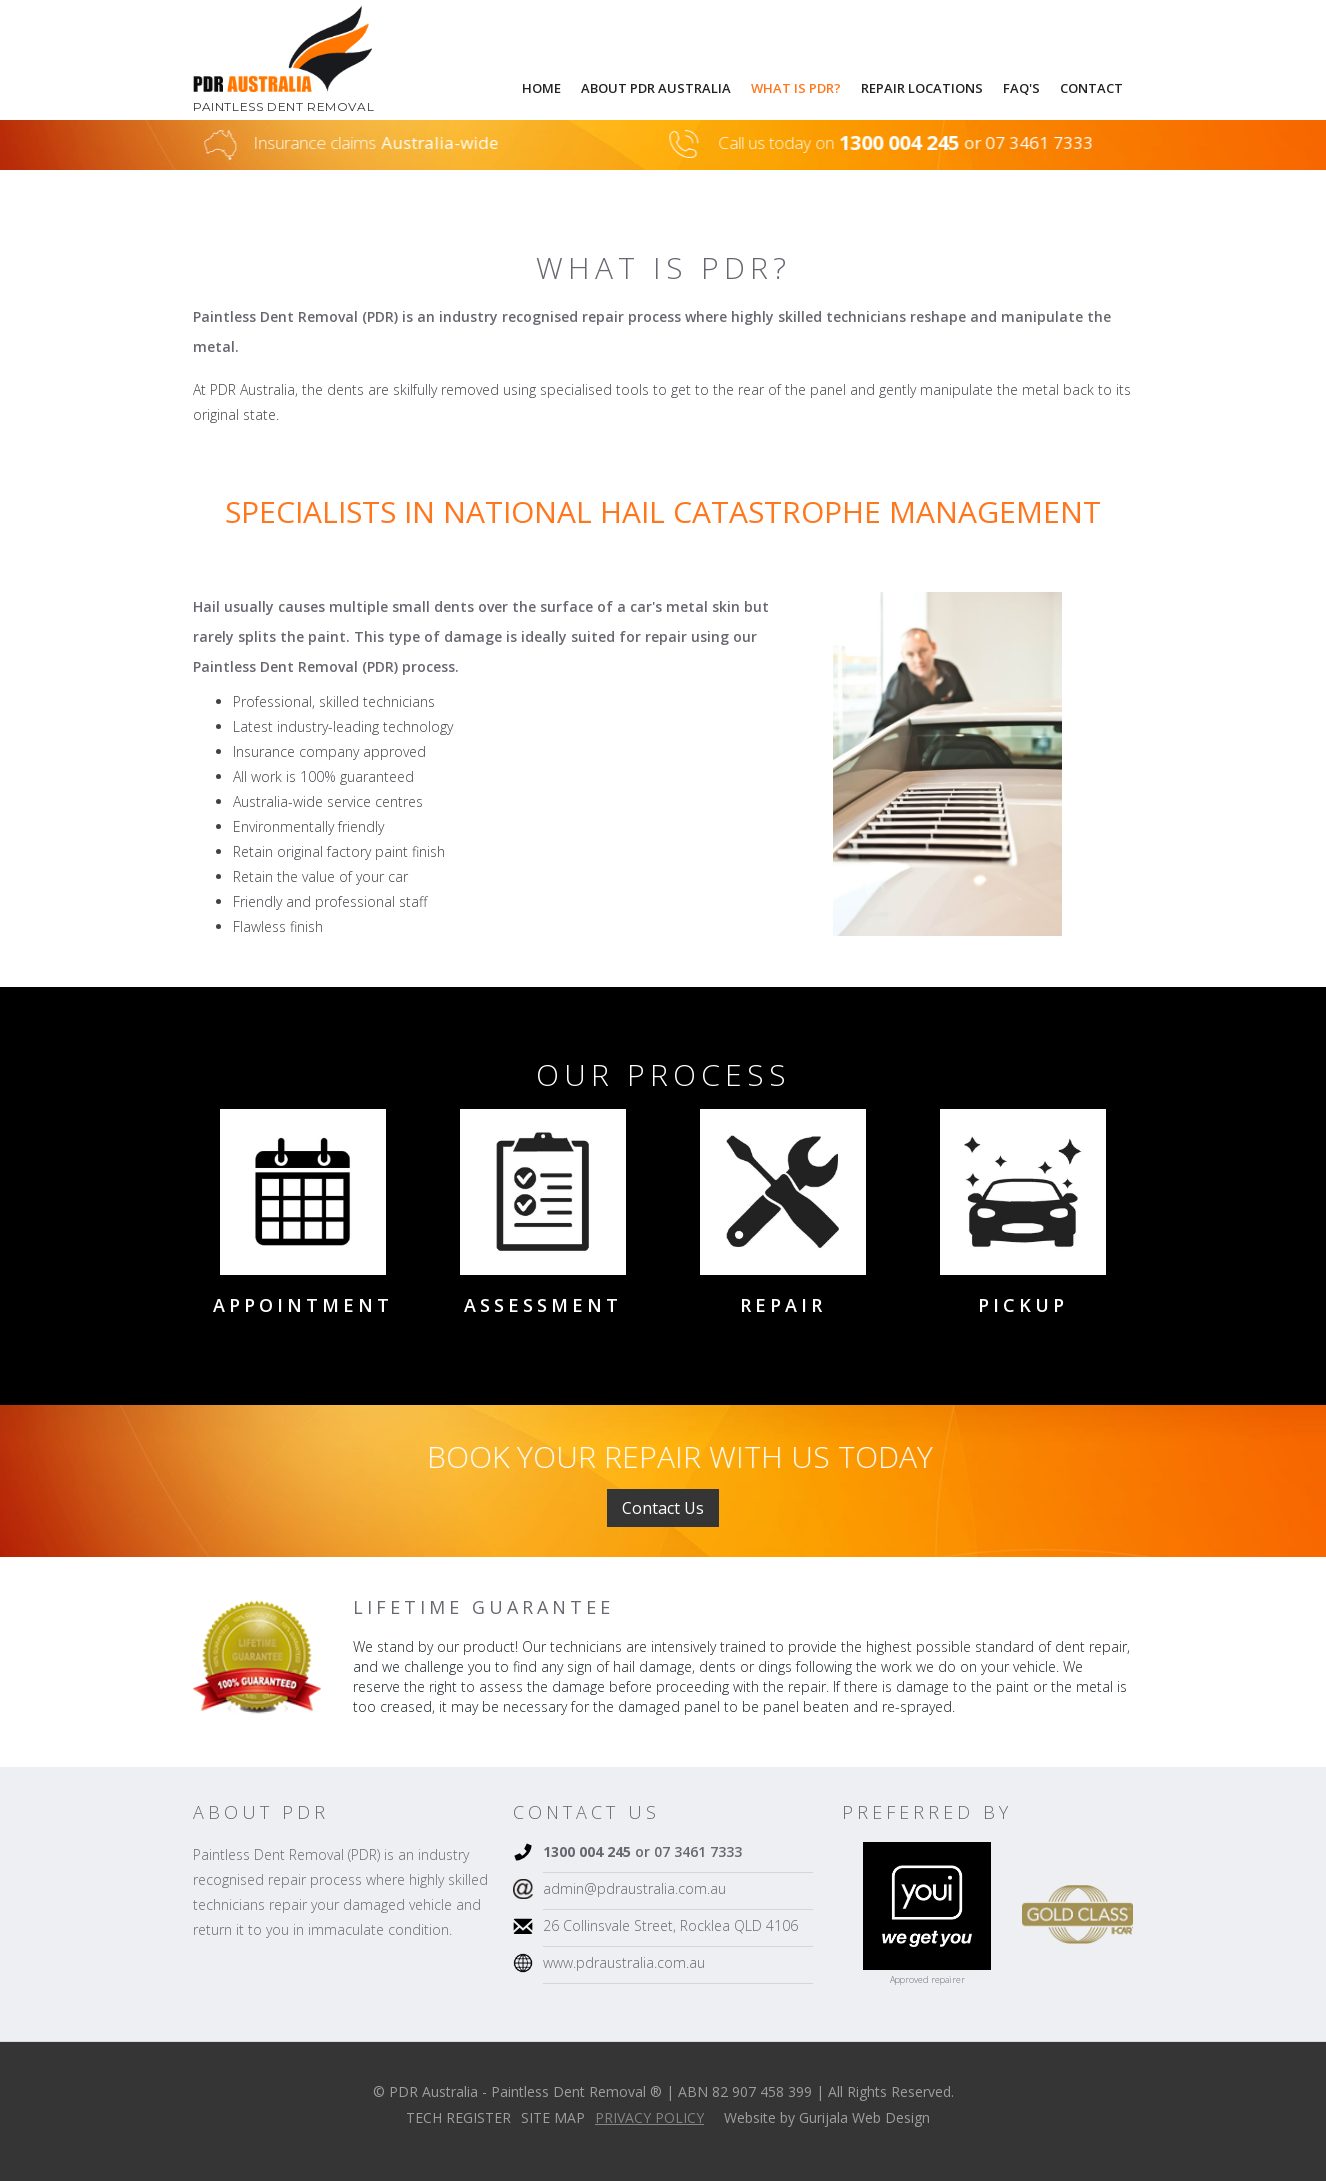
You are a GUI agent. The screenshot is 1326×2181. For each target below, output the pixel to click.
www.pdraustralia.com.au (624, 1962)
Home (541, 88)
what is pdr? (796, 88)
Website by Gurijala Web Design (827, 2117)
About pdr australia (656, 88)
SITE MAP (553, 2117)
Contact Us (663, 1508)
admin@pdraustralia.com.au (634, 1888)
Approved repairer (927, 1979)
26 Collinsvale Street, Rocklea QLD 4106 (670, 1925)
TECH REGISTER (458, 2117)
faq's (1021, 88)
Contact (1091, 88)
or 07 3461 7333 (642, 1851)
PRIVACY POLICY (649, 2117)
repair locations (922, 88)
